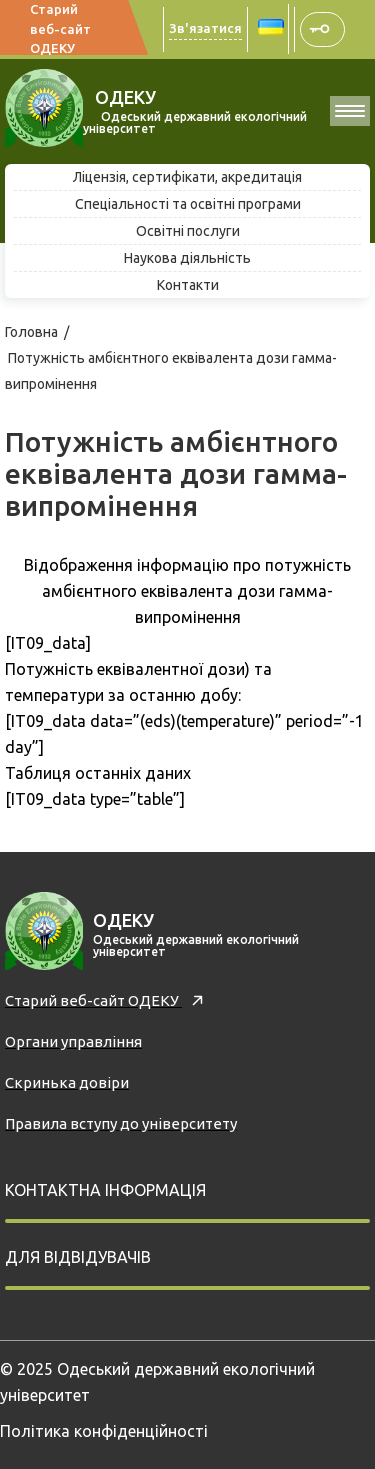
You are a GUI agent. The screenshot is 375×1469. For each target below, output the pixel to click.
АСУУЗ (320, 29)
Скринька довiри (67, 1082)
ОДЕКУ (119, 97)
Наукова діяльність (187, 258)
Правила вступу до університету (121, 1123)
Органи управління (73, 1041)
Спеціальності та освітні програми (188, 204)
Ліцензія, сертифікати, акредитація (187, 177)
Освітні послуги (188, 231)
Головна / (38, 332)
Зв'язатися (205, 28)
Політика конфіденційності (104, 1431)
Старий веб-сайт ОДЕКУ (60, 28)
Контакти (188, 285)
